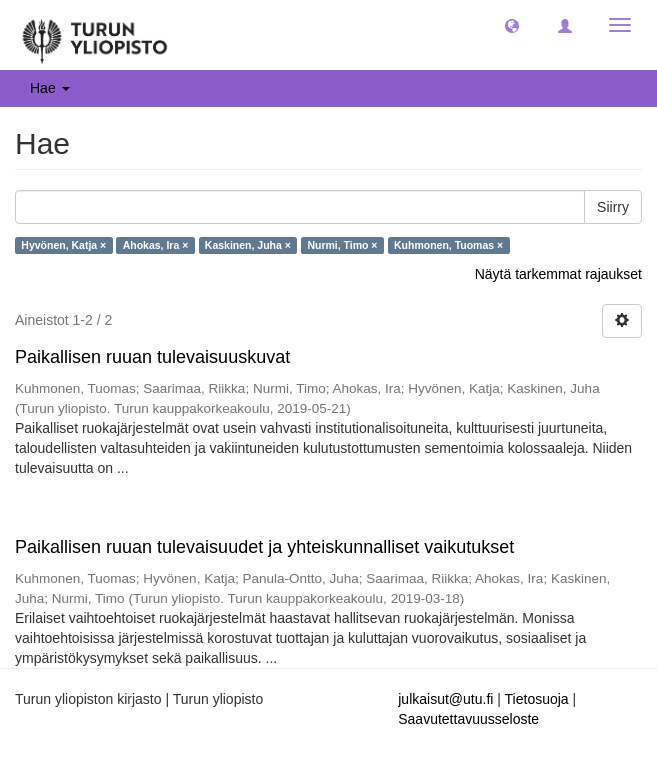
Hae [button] (50, 88)
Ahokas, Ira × (156, 245)
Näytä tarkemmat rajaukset (558, 274)
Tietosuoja (537, 699)
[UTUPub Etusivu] (95, 35)
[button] (512, 25)
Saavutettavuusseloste (468, 719)
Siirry (613, 207)
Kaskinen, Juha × (248, 245)
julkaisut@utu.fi (445, 699)
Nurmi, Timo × (342, 245)
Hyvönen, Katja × (63, 245)
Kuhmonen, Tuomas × (448, 245)
